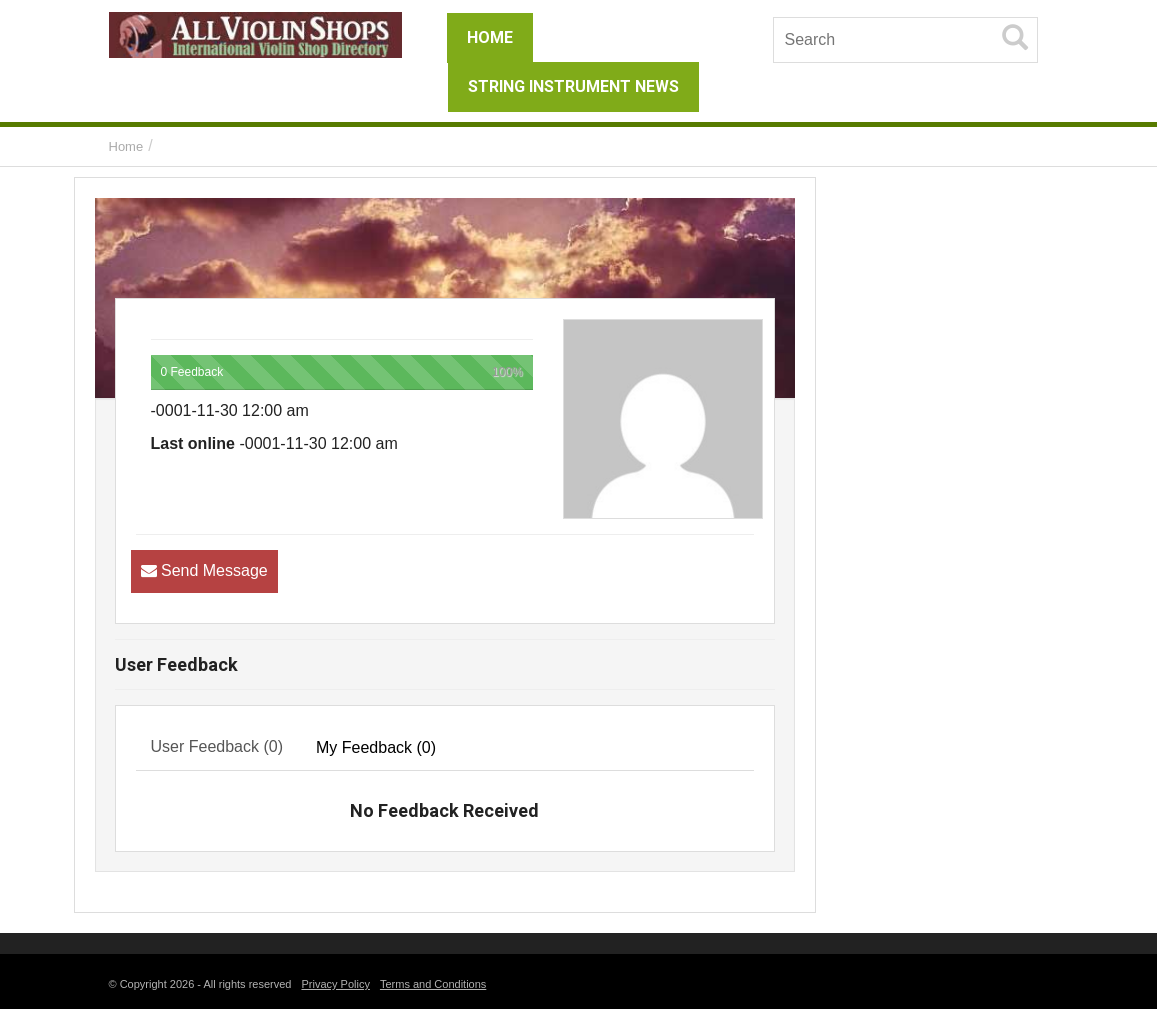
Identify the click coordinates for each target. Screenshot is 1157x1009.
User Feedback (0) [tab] (217, 746)
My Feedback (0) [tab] (376, 747)
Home (126, 146)
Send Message (214, 570)
